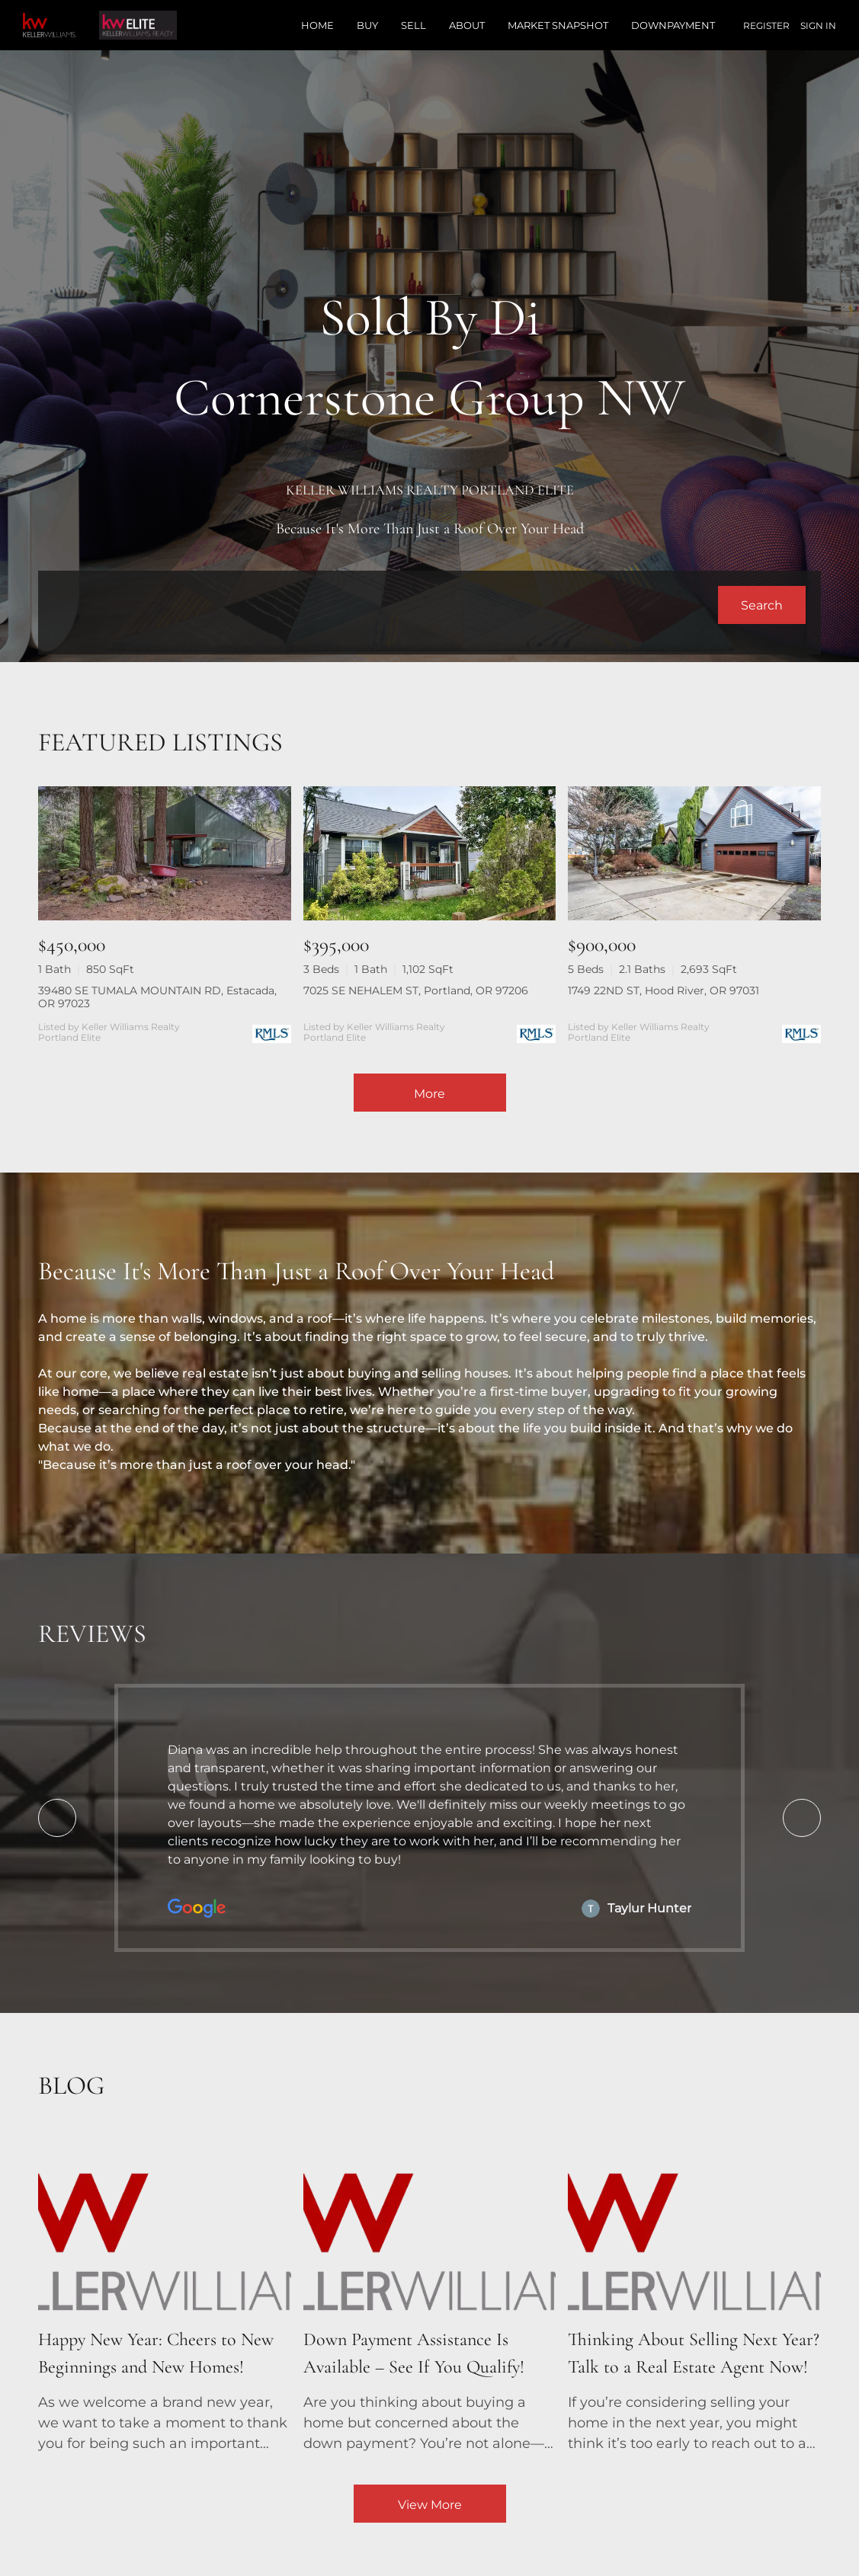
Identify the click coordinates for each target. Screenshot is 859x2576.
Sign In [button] (818, 25)
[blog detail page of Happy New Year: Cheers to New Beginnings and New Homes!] (164, 2295)
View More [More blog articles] (430, 2505)
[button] (762, 605)
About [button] (467, 25)
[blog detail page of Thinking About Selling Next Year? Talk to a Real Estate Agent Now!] (694, 2295)
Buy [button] (367, 25)
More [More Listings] (429, 1093)
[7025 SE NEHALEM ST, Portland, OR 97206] (429, 853)
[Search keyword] (385, 605)
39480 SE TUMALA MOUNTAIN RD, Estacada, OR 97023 (157, 997)
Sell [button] (413, 25)
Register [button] (766, 25)
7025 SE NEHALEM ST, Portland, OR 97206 (415, 990)
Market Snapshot (558, 25)
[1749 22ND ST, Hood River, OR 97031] (694, 853)
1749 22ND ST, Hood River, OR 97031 (663, 990)
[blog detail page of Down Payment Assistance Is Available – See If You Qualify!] (429, 2295)
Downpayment (673, 25)
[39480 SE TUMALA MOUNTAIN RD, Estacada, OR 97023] (164, 853)
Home (317, 25)
